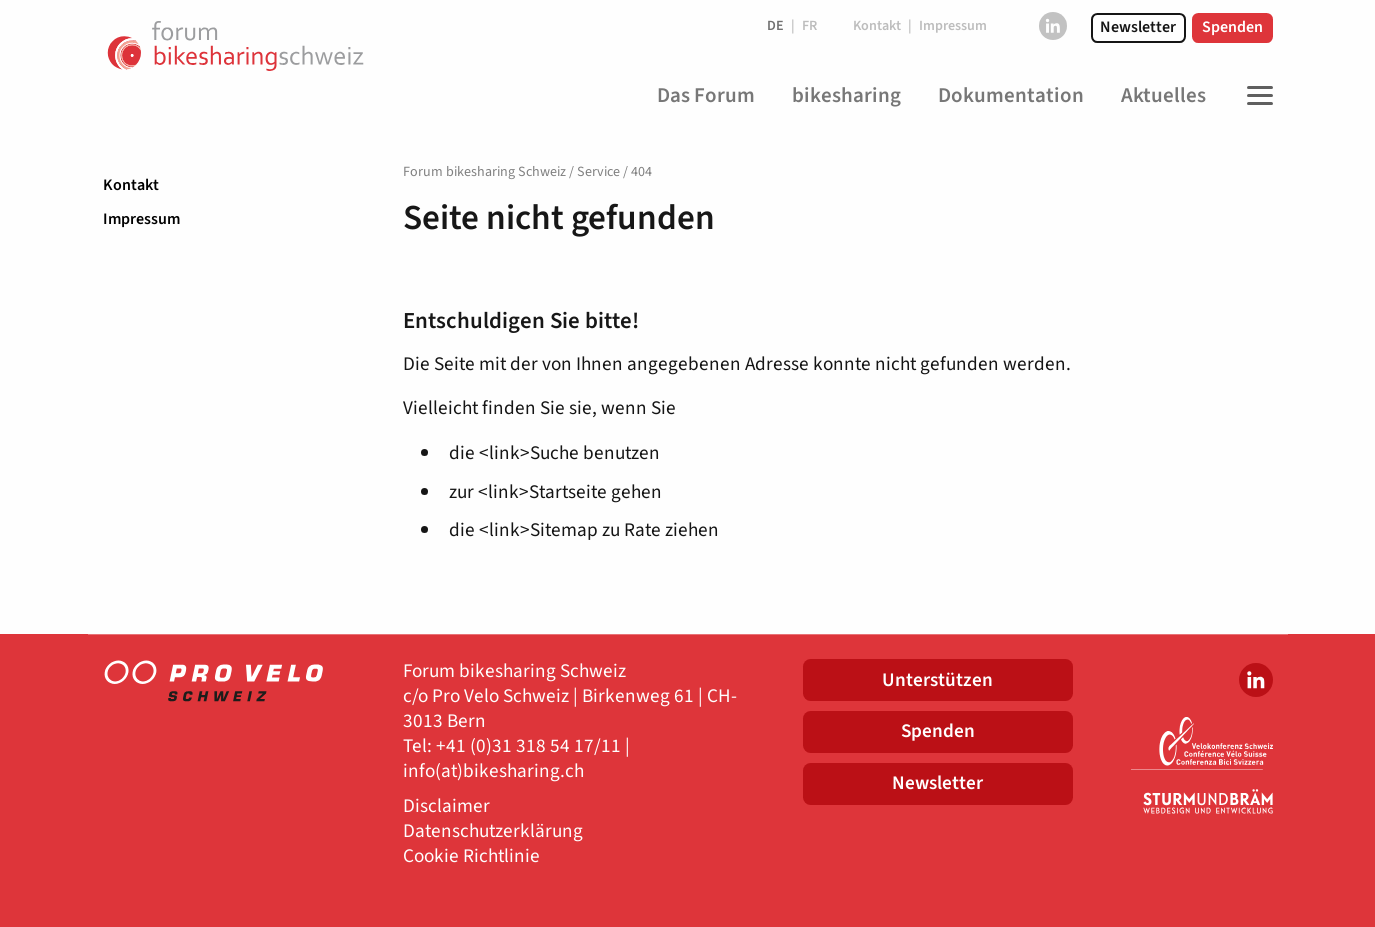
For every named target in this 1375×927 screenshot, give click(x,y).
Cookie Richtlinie (471, 856)
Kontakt (131, 185)
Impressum (141, 219)
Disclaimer (446, 806)
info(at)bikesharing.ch (493, 771)
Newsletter (1138, 27)
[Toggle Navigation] (1255, 96)
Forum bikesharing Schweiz (484, 172)
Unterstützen (937, 680)
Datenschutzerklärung (493, 831)
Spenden (1232, 27)
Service (598, 172)
